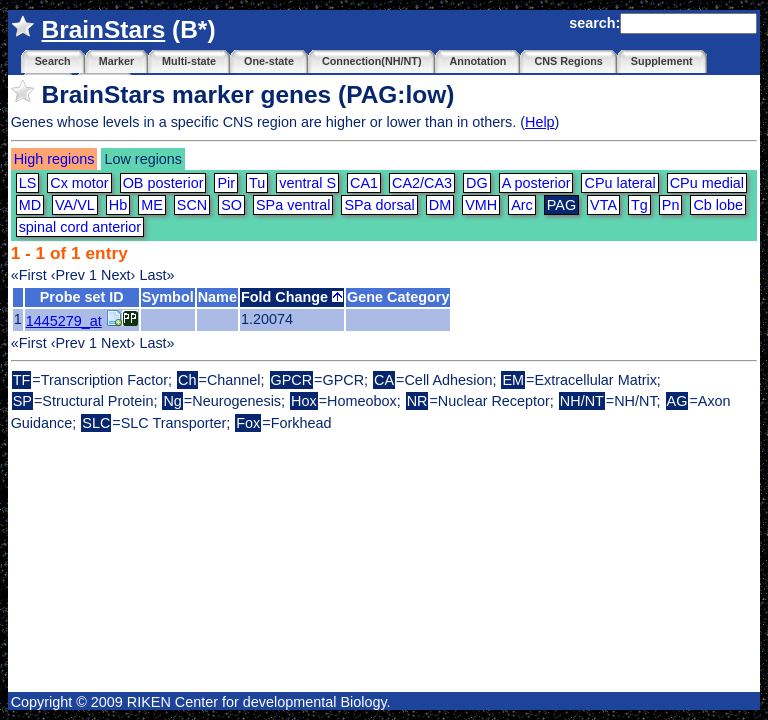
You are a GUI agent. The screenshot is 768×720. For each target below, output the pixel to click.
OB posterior (163, 183)
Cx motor (79, 183)
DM (440, 205)
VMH (481, 205)
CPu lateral (619, 183)
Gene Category (398, 297)
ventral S (307, 183)
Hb (118, 205)
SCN (192, 205)
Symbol (168, 297)
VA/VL (75, 205)
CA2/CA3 (422, 183)
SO (231, 205)
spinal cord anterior (80, 227)
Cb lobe (718, 205)
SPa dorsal (379, 205)
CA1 (364, 183)
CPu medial (707, 183)
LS (28, 183)
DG (477, 183)
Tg (639, 205)
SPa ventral (293, 205)
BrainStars (103, 29)
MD (30, 205)
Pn (671, 205)
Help (540, 122)
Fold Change (292, 297)
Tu (257, 183)
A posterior (536, 183)
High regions (54, 159)
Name (217, 297)
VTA (603, 205)
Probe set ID (82, 297)
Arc (522, 205)
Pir (226, 183)
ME (152, 205)
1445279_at (64, 321)
